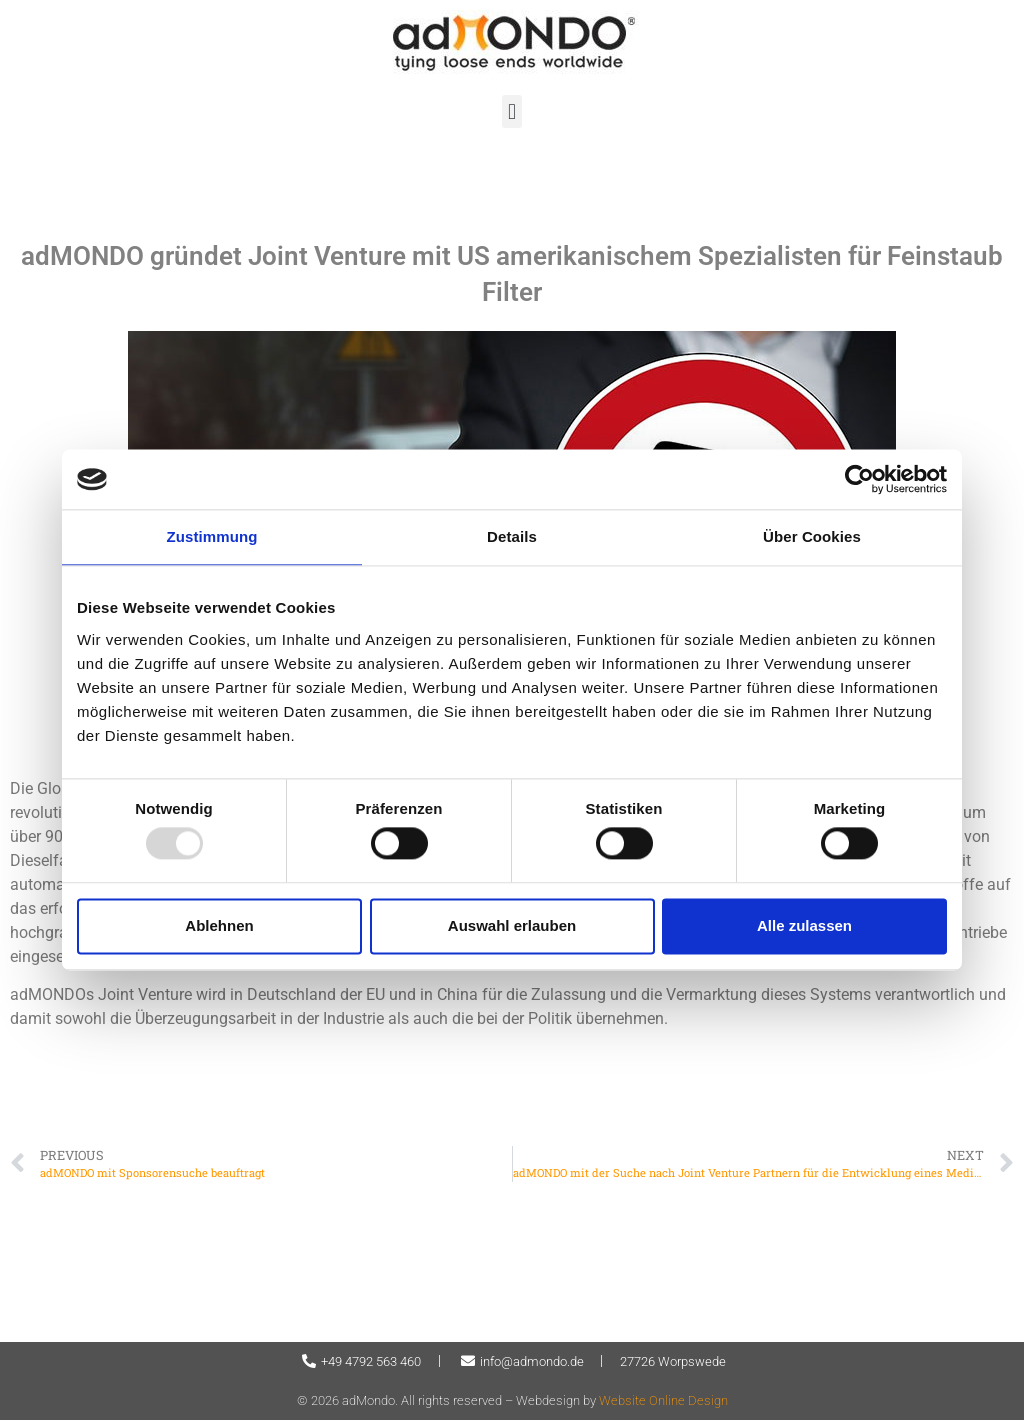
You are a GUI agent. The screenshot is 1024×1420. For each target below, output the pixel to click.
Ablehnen (219, 925)
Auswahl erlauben (512, 925)
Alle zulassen (804, 925)
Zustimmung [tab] (212, 536)
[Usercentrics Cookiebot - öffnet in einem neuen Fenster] (859, 479)
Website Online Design (663, 1400)
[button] (511, 111)
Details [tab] (512, 536)
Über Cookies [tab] (812, 536)
